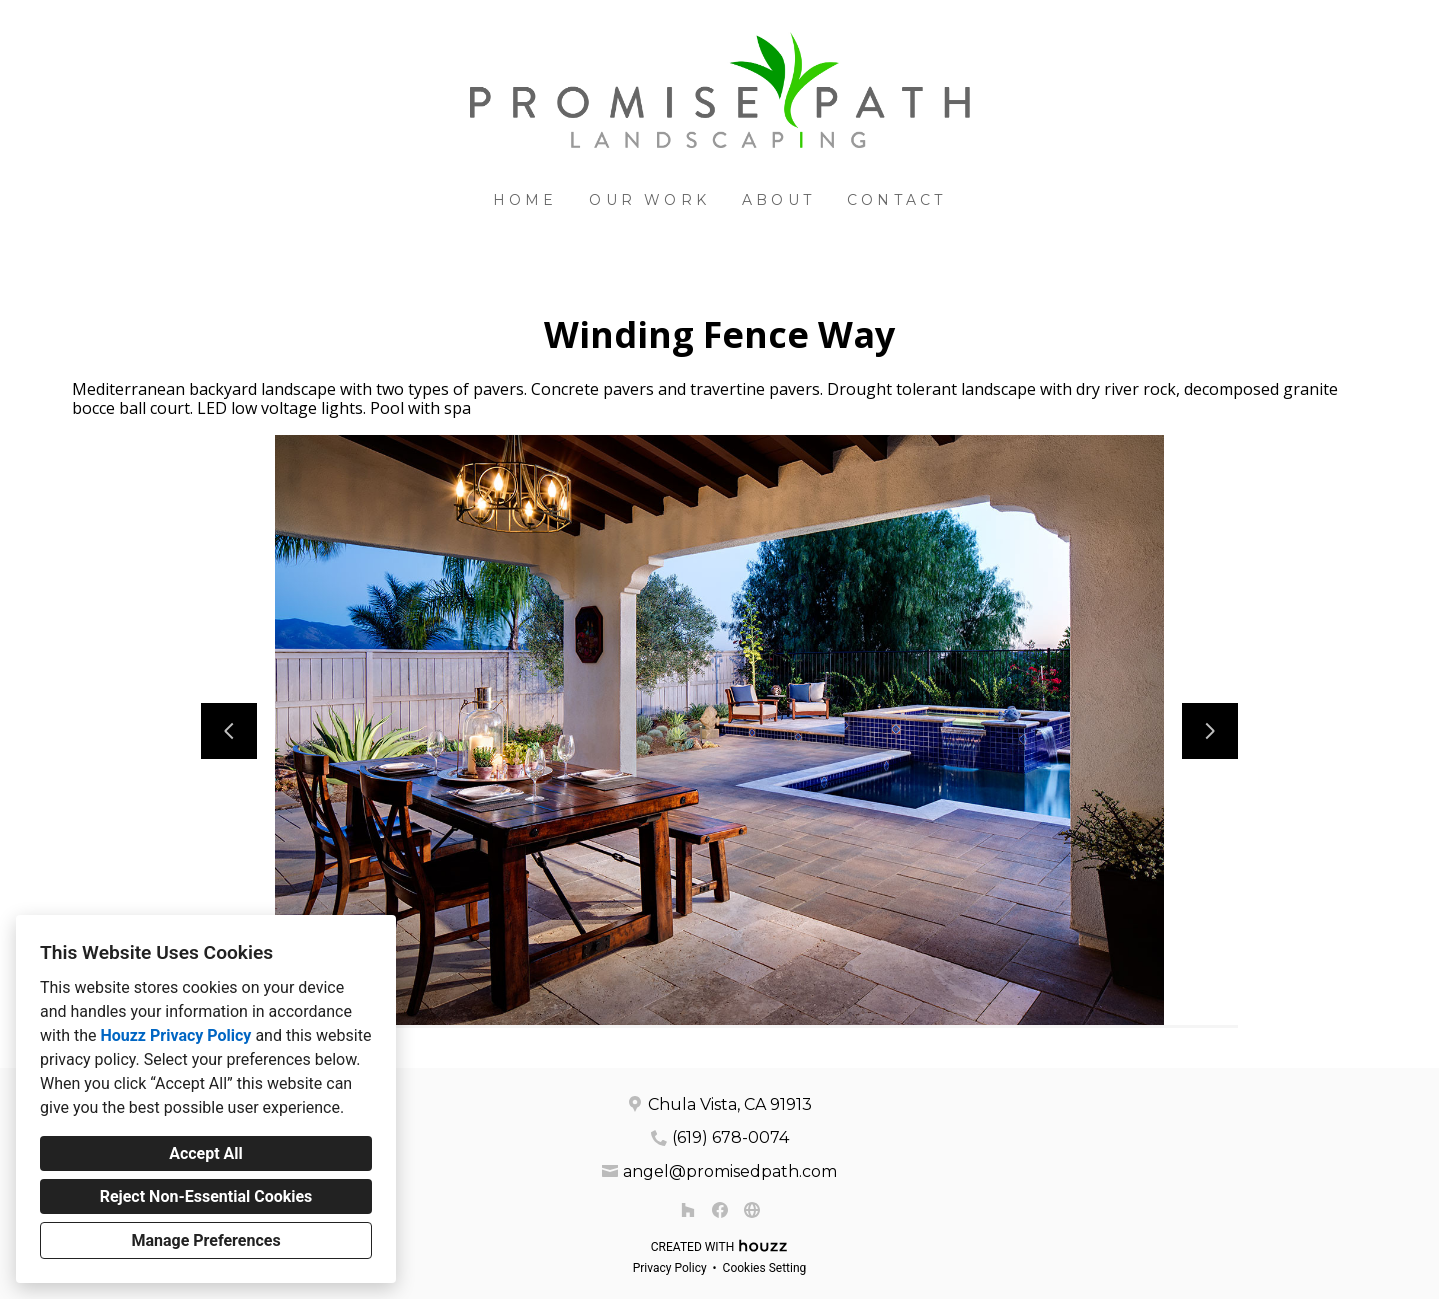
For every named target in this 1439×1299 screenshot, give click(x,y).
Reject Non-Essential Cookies (206, 1196)
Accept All (206, 1153)
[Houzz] (688, 1210)
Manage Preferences (205, 1240)
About (778, 200)
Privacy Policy (670, 1268)
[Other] (752, 1210)
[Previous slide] (229, 731)
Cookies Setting (765, 1268)
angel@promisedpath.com (730, 1171)
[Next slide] (1210, 731)
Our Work (649, 200)
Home (525, 200)
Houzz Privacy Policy (175, 1035)
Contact (896, 200)
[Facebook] (720, 1210)
